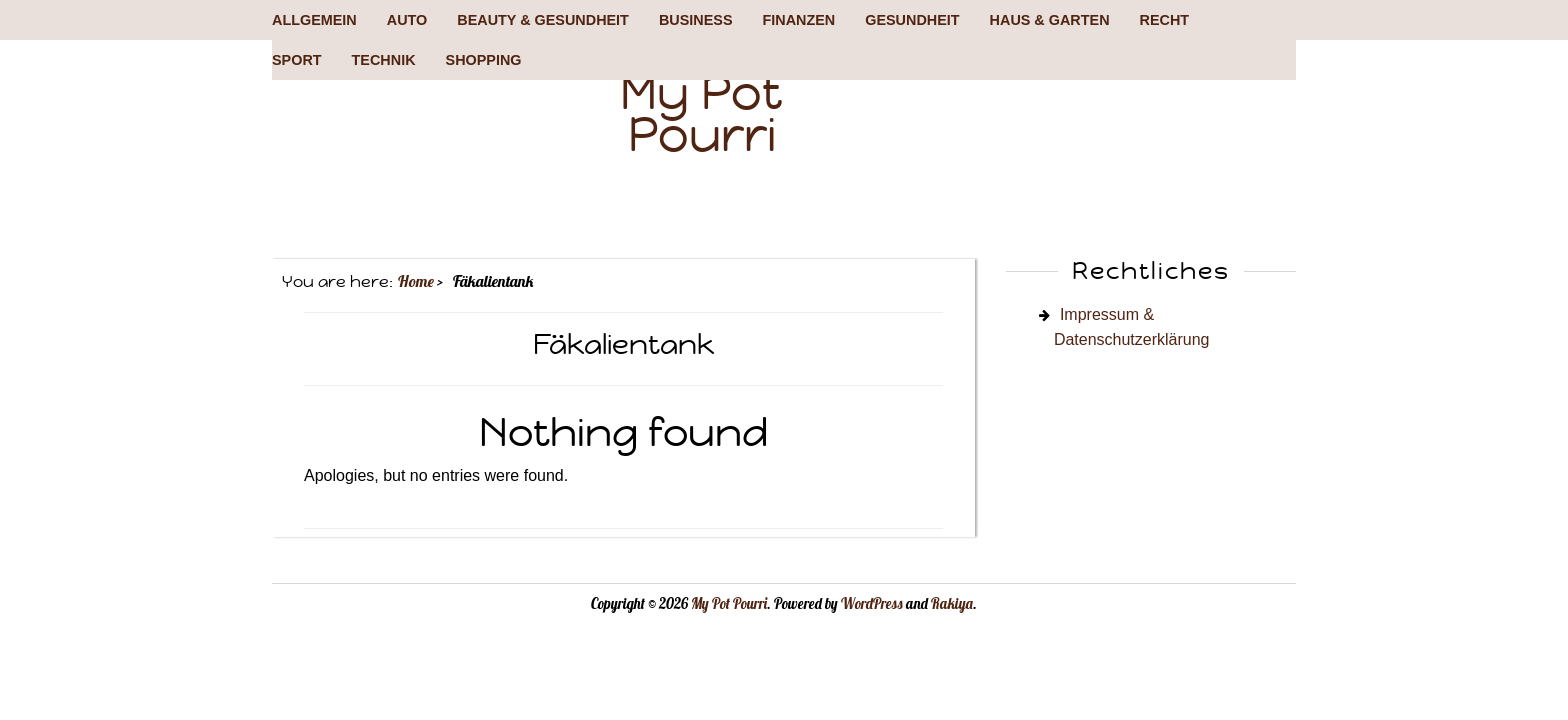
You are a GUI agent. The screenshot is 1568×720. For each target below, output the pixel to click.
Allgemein (314, 20)
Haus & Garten (1050, 20)
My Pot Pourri (701, 113)
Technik (384, 60)
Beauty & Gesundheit (543, 20)
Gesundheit (912, 20)
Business (696, 20)
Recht (1165, 20)
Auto (407, 20)
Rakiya (952, 604)
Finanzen (798, 20)
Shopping (484, 60)
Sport (297, 60)
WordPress (872, 604)
